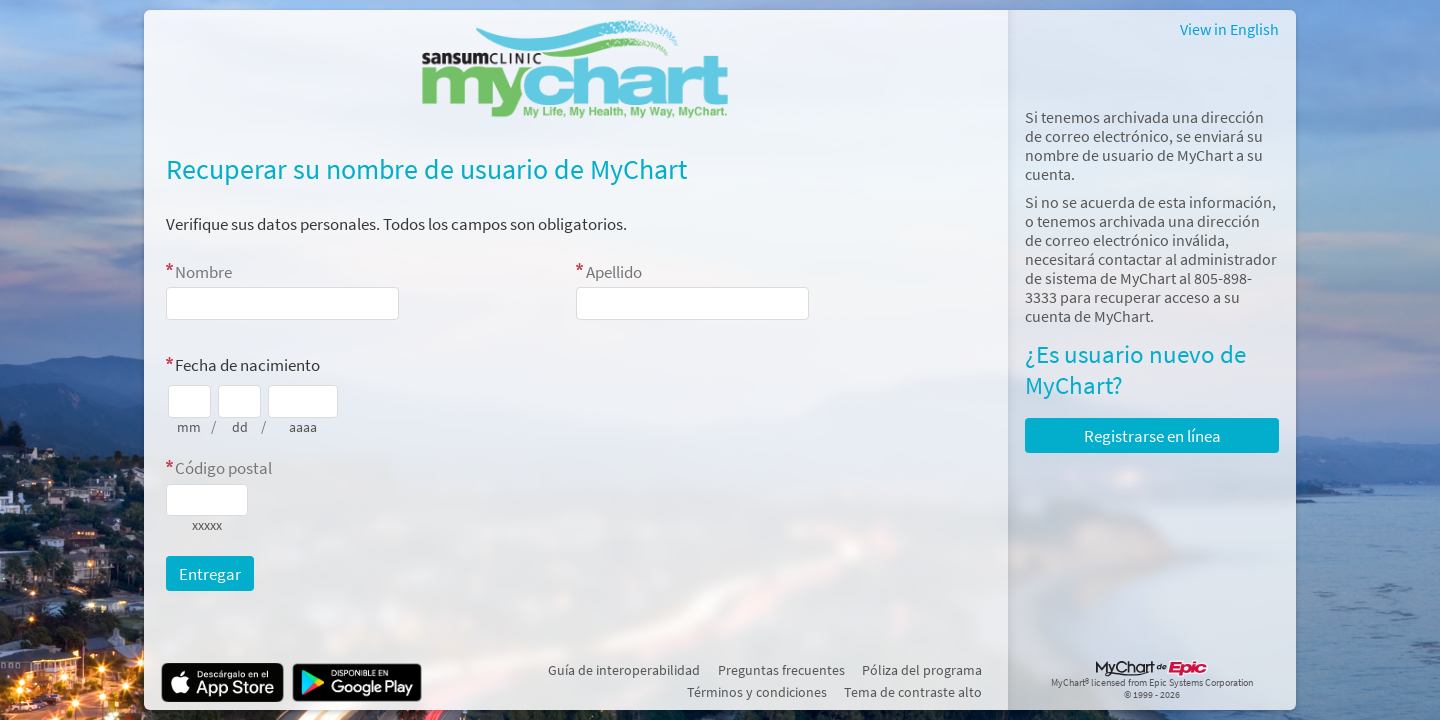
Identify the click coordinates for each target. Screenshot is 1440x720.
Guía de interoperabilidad (624, 670)
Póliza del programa (922, 670)
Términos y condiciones (757, 692)
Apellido (614, 272)
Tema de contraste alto (913, 692)
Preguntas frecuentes (781, 670)
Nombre (203, 272)
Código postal (223, 468)
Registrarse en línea (1152, 436)
